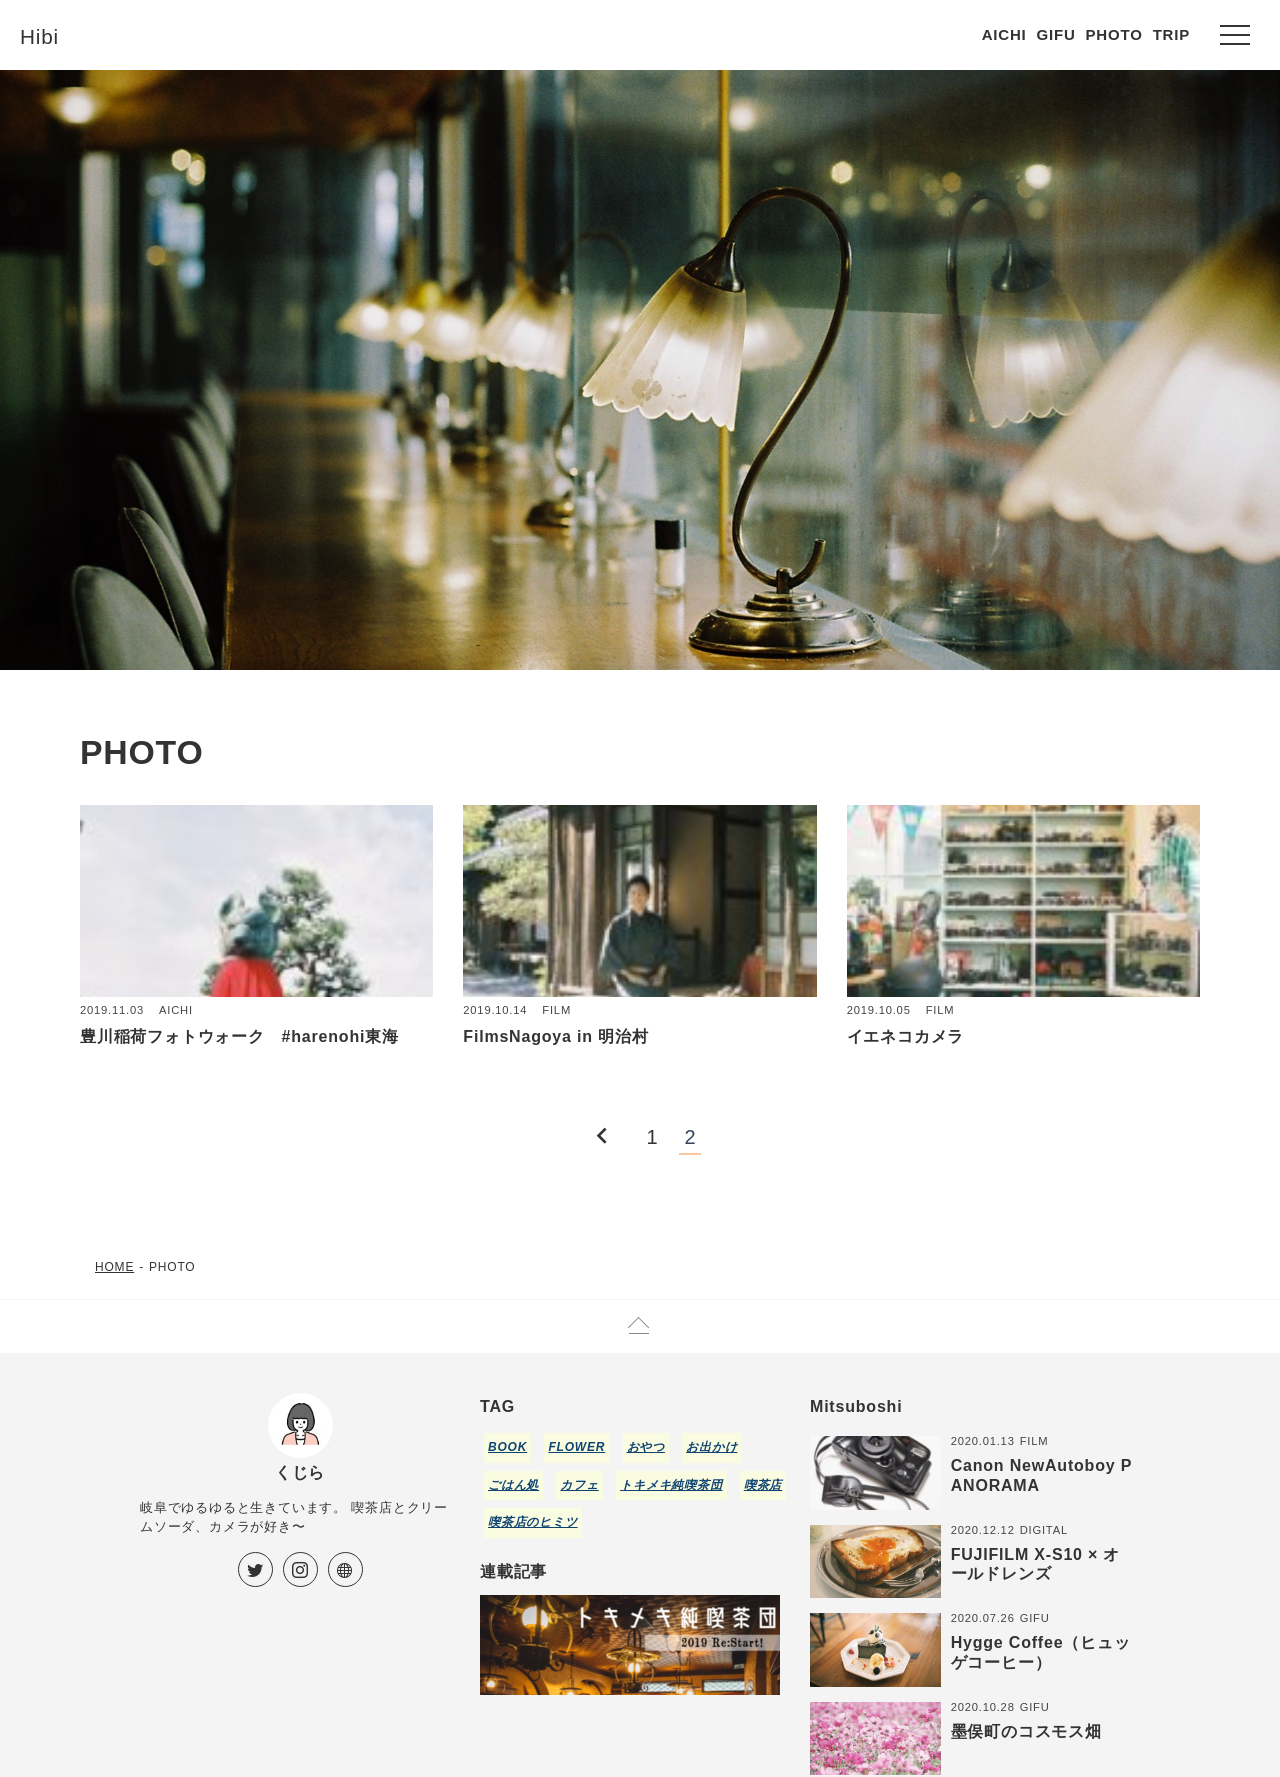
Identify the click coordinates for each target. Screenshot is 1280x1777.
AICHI (1004, 34)
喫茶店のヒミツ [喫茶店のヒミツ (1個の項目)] (533, 1522)
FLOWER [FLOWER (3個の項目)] (576, 1447)
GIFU (1056, 34)
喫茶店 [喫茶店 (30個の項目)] (763, 1485)
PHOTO (1114, 34)
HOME (114, 1267)
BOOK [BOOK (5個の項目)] (507, 1447)
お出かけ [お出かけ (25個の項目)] (711, 1447)
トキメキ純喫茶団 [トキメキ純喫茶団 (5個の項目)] (671, 1485)
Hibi (43, 35)
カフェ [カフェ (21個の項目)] (579, 1485)
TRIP (1171, 34)
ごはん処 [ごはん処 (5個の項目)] (513, 1485)
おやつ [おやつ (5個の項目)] (646, 1447)
